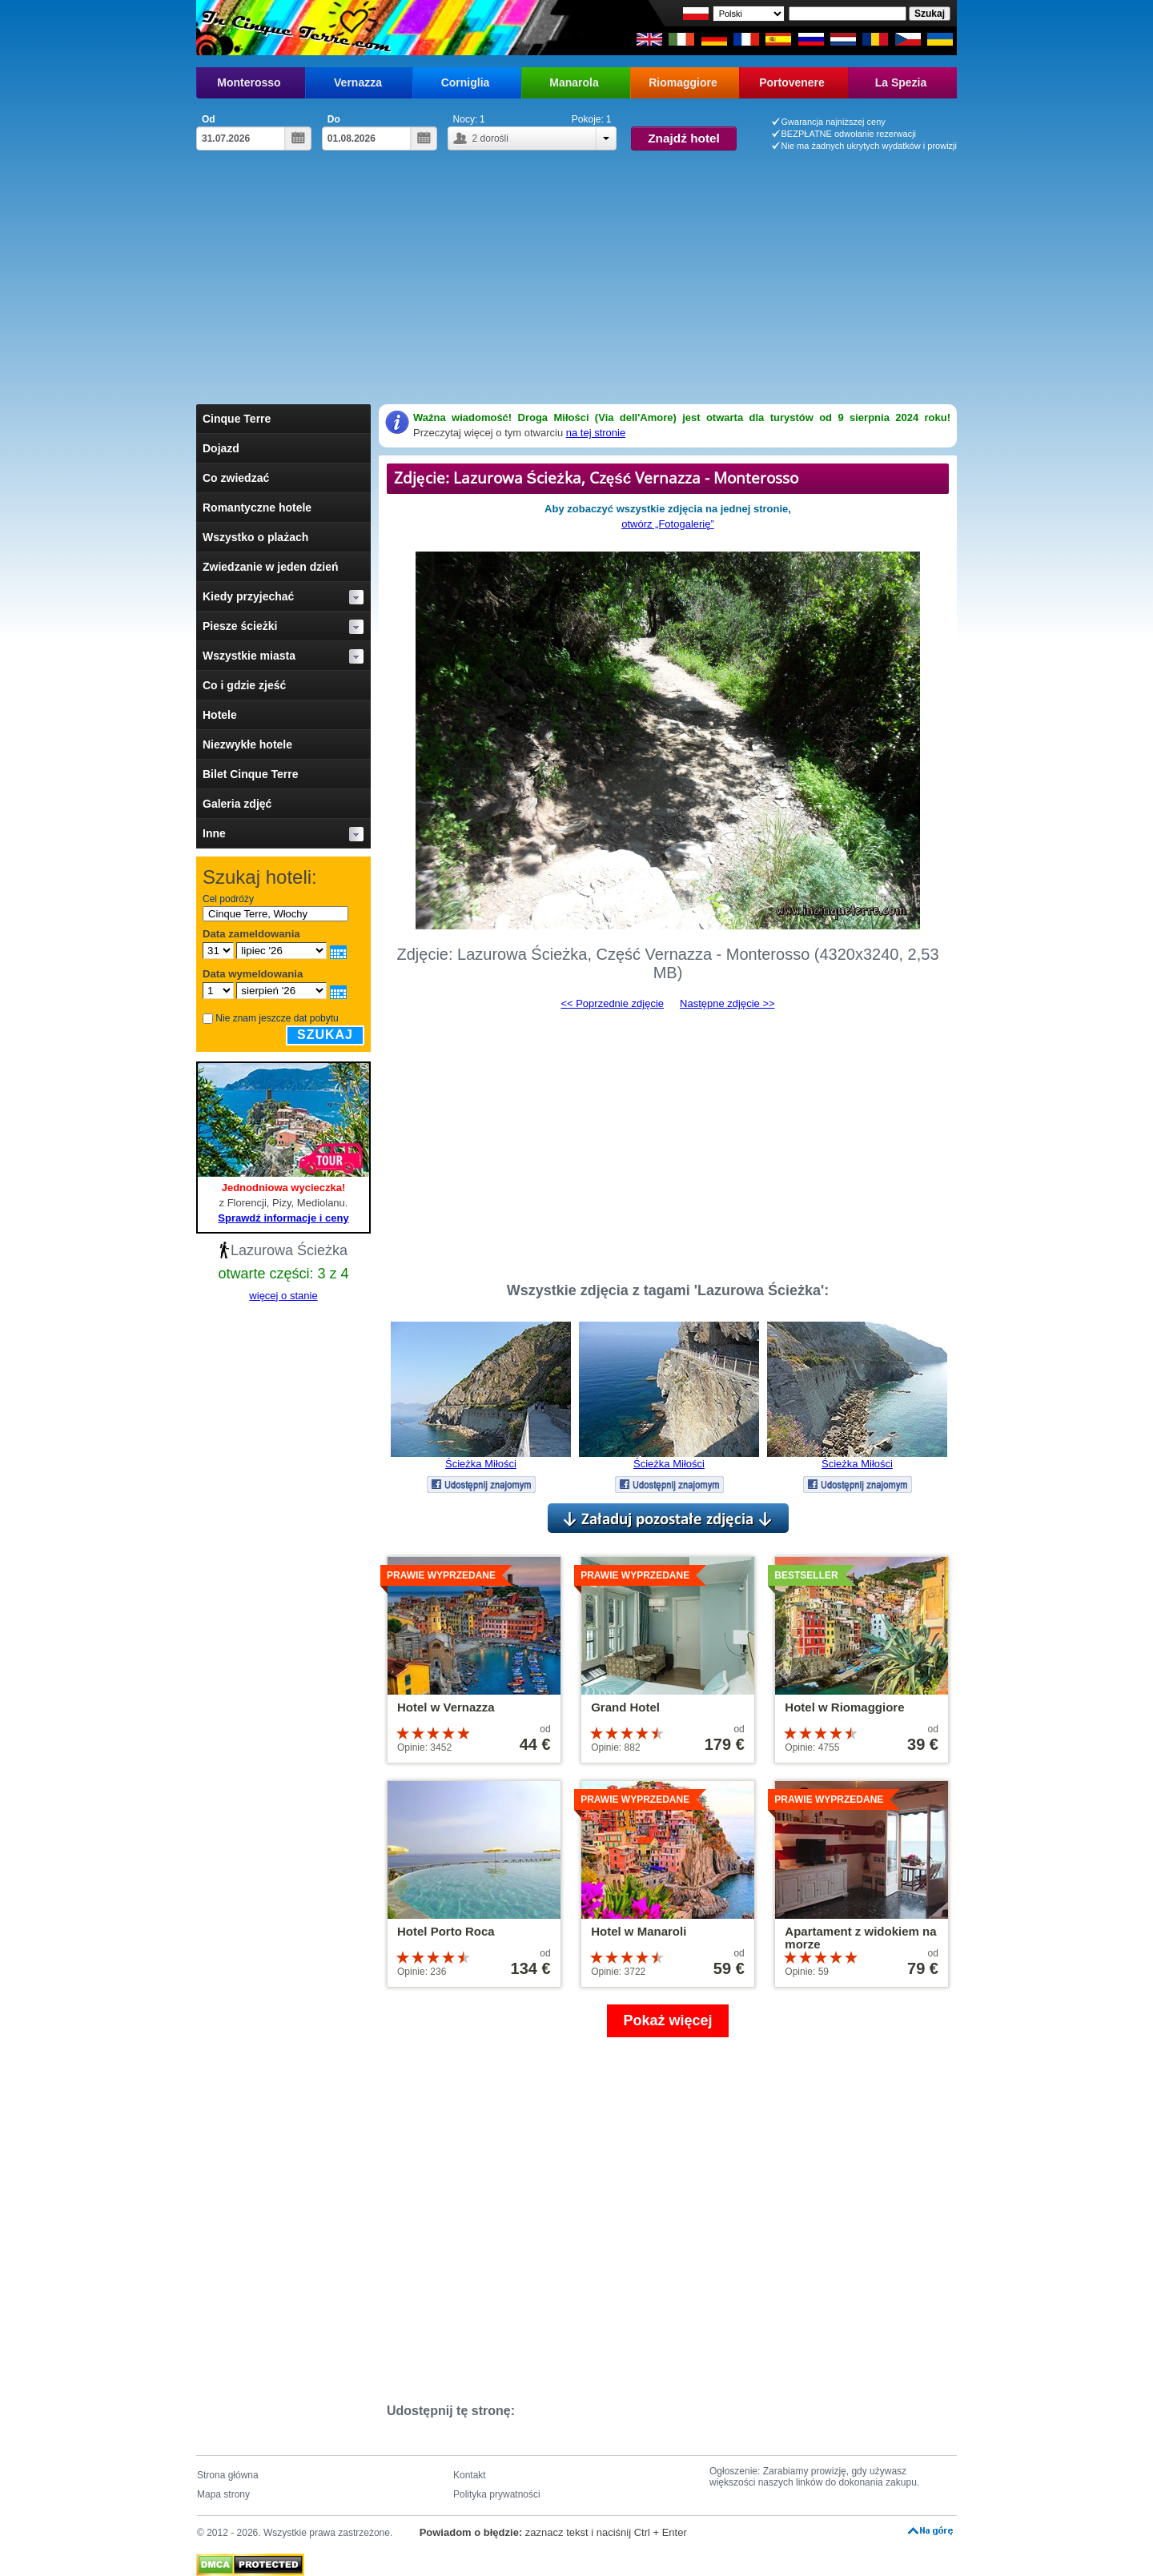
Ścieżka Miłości (480, 1464)
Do (333, 119)
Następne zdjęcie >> (727, 1003)
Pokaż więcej (667, 2020)
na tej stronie (595, 433)
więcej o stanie (283, 1296)
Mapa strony (223, 2494)
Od (208, 119)
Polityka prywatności (496, 2494)
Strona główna (228, 2475)
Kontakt (469, 2475)
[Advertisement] (576, 284)
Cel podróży (228, 899)
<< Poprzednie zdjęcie (612, 1003)
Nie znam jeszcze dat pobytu (276, 1018)
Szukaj (325, 1034)
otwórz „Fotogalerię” (667, 524)
